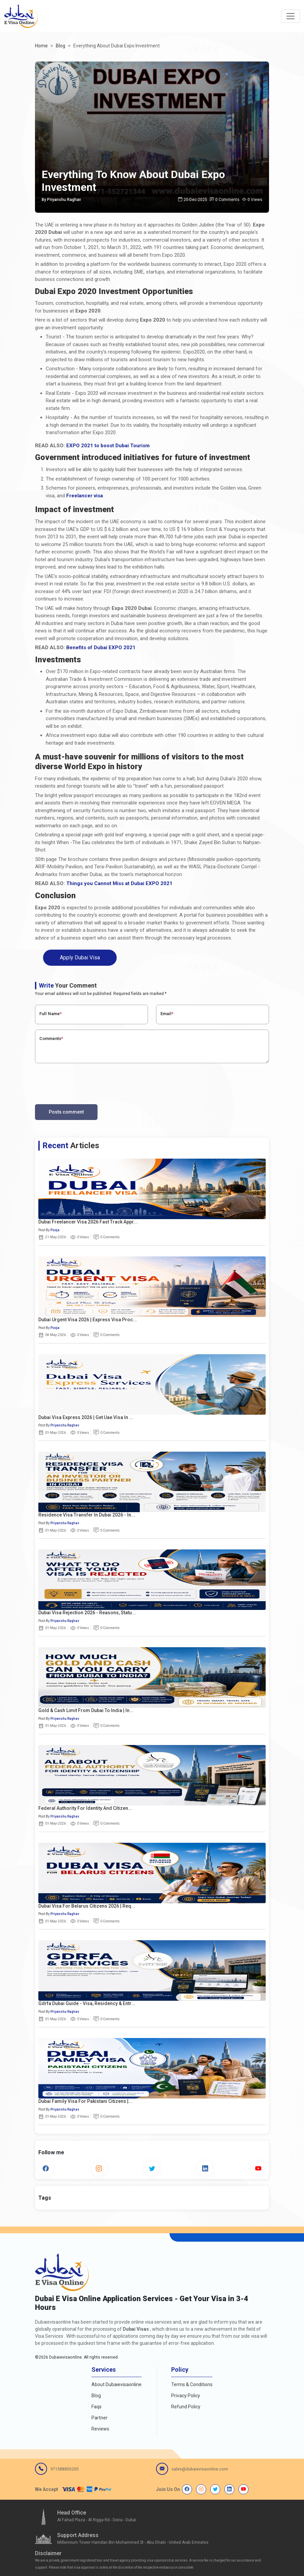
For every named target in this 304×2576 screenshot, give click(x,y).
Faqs (96, 2406)
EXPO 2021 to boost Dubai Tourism (108, 446)
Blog (96, 2395)
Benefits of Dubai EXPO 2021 (101, 648)
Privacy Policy (185, 2395)
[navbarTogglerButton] (290, 16)
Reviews (100, 2429)
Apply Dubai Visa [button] (80, 957)
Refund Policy (185, 2406)
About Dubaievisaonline (116, 2384)
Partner (99, 2417)
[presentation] (86, 1082)
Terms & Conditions (192, 2384)
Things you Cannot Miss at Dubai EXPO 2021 (119, 883)
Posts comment (66, 1112)
